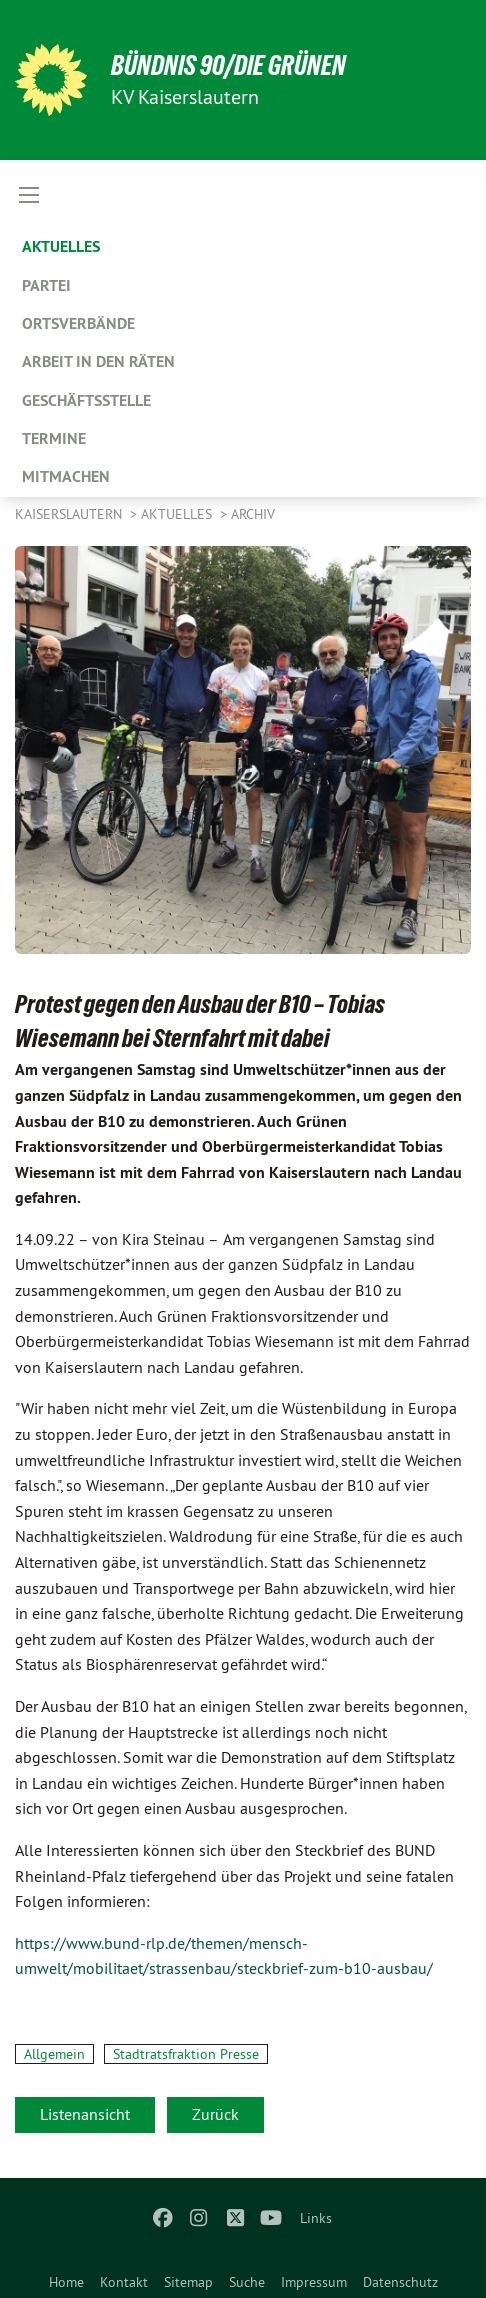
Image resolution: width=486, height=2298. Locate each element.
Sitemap (188, 2282)
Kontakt (124, 2282)
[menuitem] (66, 2278)
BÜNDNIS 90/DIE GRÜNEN (228, 65)
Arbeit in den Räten (98, 361)
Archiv (253, 514)
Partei (46, 285)
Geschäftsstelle (86, 400)
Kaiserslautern (70, 514)
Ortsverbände (78, 323)
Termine (54, 438)
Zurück (215, 2114)
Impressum (314, 2282)
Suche (247, 2282)
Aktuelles (61, 246)
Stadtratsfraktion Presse (186, 2054)
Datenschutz (400, 2282)
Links (316, 2218)
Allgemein (54, 2054)
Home (66, 2282)
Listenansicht (85, 2114)
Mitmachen (66, 476)
